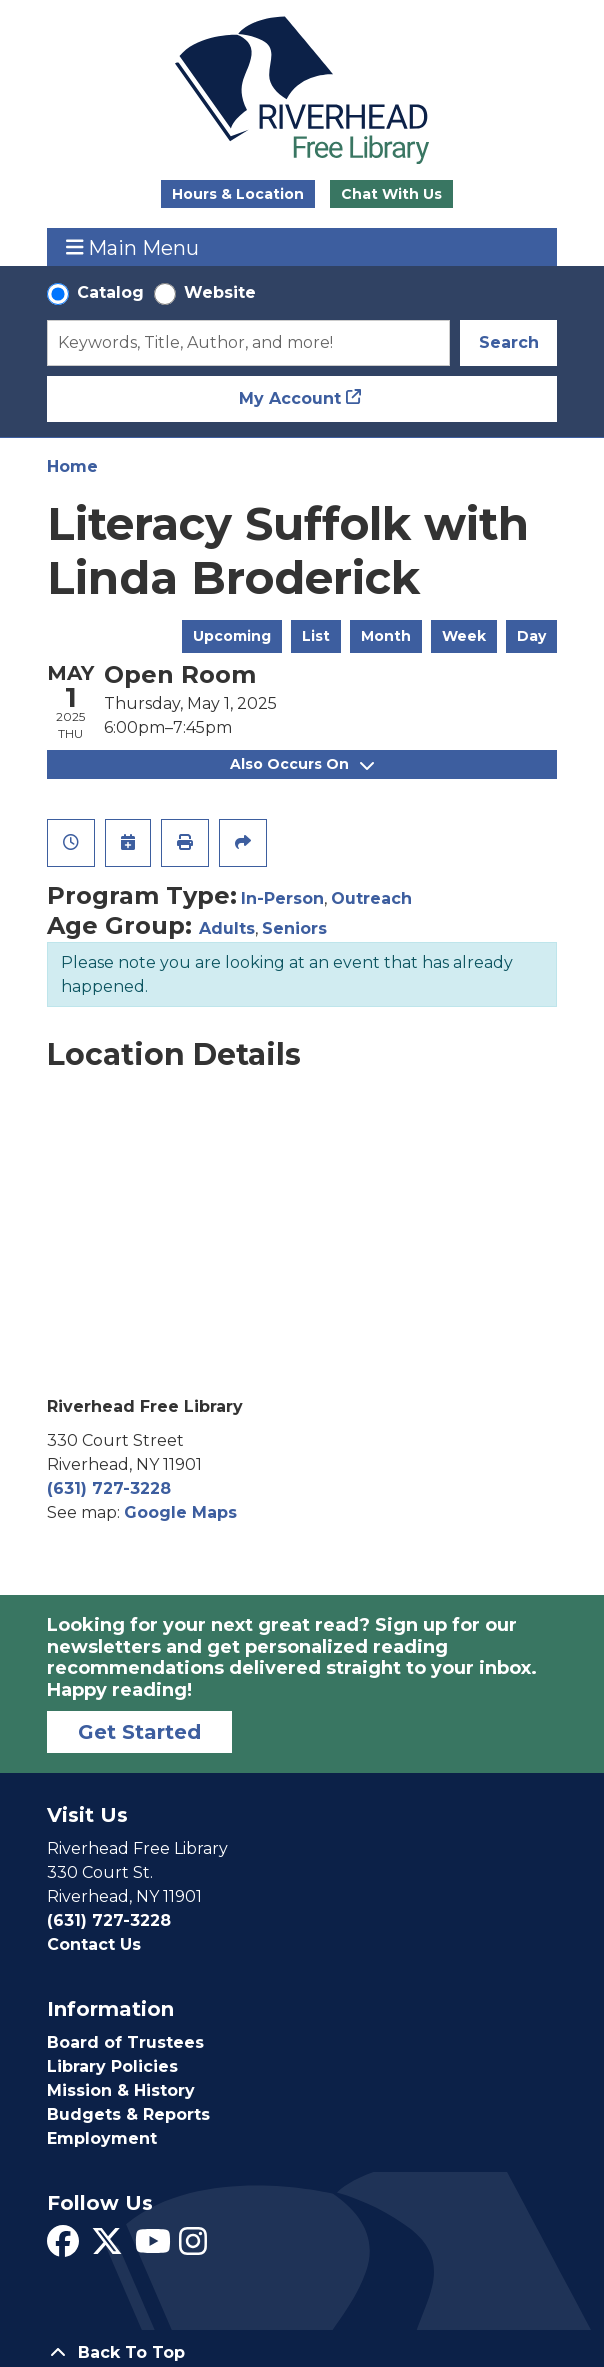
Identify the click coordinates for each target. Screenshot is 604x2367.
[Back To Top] (302, 2353)
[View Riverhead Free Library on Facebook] (63, 2247)
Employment (102, 2138)
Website (220, 292)
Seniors (294, 928)
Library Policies (112, 2066)
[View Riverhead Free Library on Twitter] (107, 2247)
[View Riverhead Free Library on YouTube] (153, 2247)
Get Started (139, 1732)
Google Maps (180, 1512)
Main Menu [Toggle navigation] (133, 247)
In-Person (282, 898)
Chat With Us (391, 194)
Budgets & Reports (128, 2114)
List (316, 636)
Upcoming (232, 636)
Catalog (110, 292)
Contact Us (94, 1944)
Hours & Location (238, 194)
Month (386, 636)
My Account (290, 398)
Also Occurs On (302, 764)
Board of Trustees (125, 2042)
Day (531, 636)
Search (509, 342)
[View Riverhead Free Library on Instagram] (193, 2247)
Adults (227, 928)
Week (464, 636)
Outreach (371, 898)
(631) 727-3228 (109, 1488)
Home (72, 466)
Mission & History (121, 2090)
